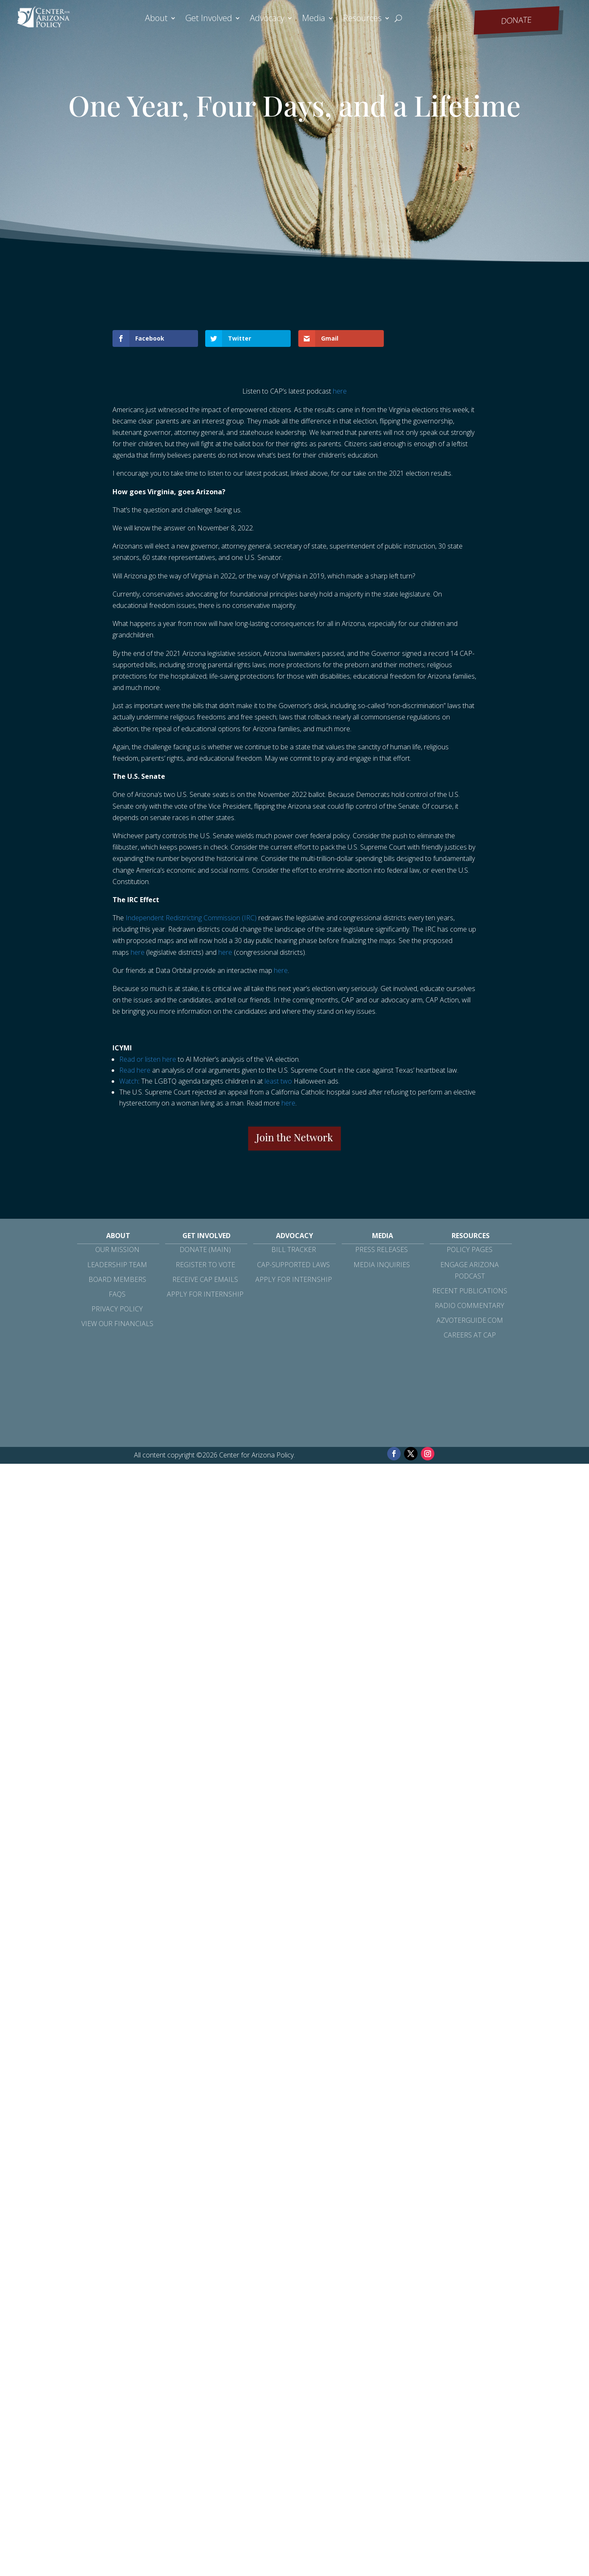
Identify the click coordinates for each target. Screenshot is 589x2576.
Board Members (117, 1279)
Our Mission (117, 1249)
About (156, 19)
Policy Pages (470, 1249)
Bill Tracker (293, 1249)
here (340, 391)
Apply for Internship (205, 1294)
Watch (128, 1081)
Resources (362, 19)
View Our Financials (117, 1323)
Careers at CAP (470, 1335)
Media (313, 19)
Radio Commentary (469, 1305)
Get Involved (208, 19)
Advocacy (267, 19)
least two (278, 1081)
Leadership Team (117, 1264)
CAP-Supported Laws (293, 1264)
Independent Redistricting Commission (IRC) (191, 917)
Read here (134, 1070)
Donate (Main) (205, 1249)
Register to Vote (205, 1264)
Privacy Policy (117, 1308)
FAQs (117, 1294)
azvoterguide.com (469, 1320)
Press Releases (381, 1249)
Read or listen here (147, 1059)
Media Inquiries (381, 1264)
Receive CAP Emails (205, 1279)
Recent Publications (469, 1290)
